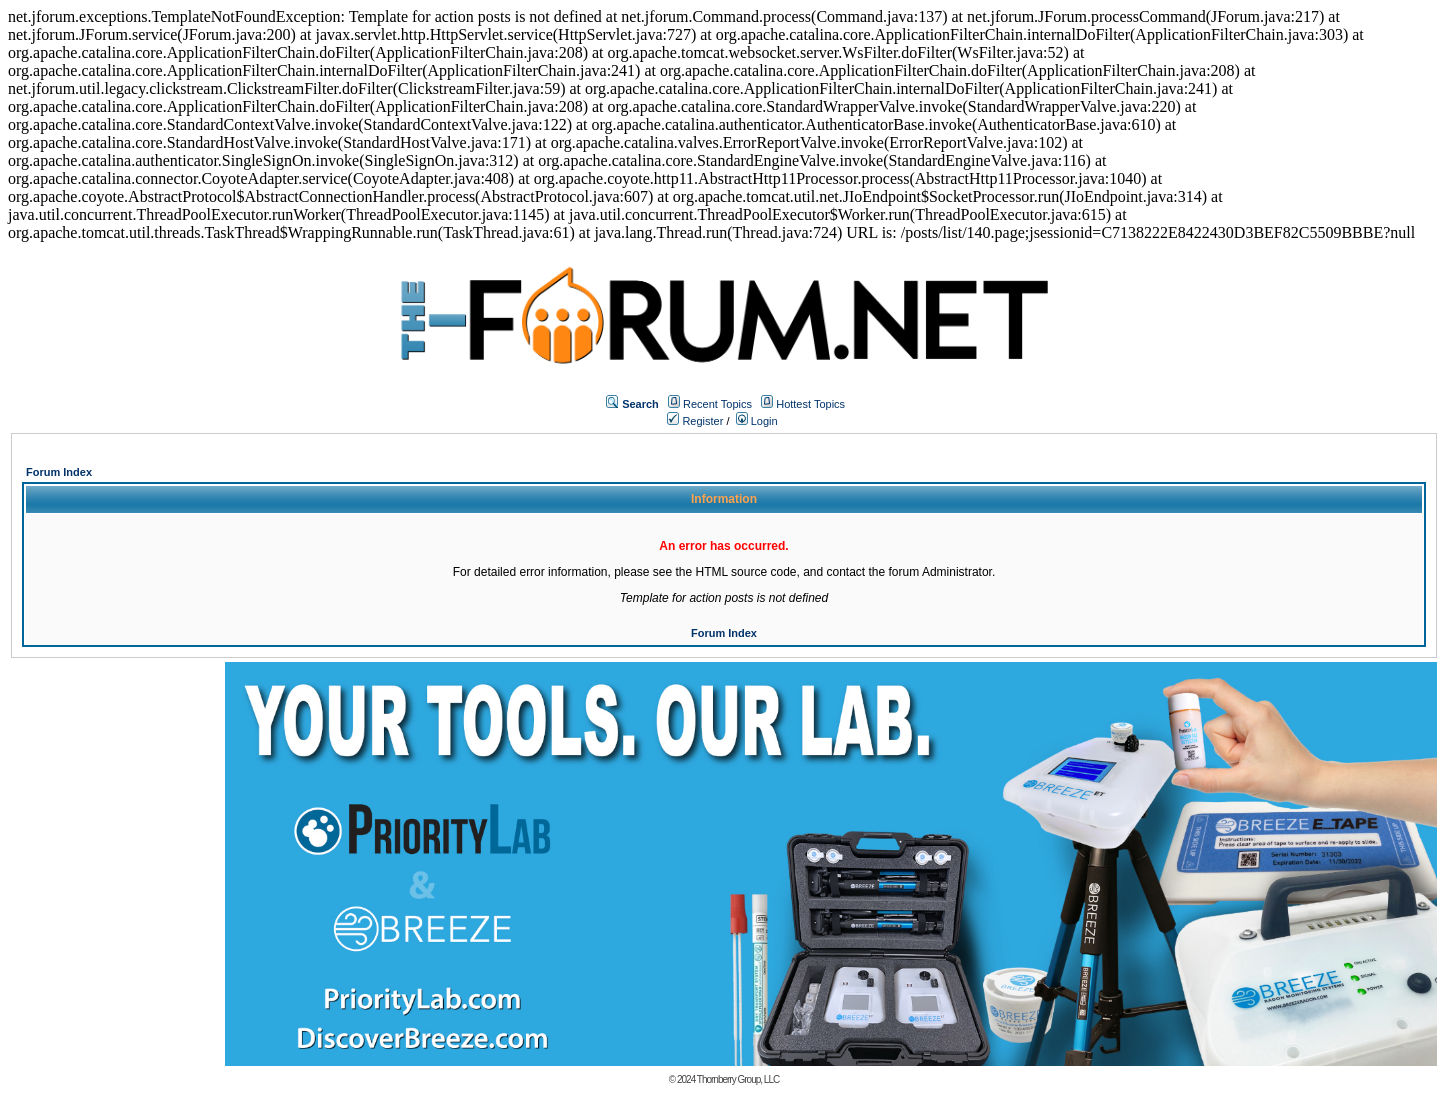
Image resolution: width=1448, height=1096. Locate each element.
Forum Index (59, 472)
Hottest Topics (810, 404)
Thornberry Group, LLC (738, 1079)
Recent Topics (717, 404)
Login (757, 421)
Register (695, 421)
